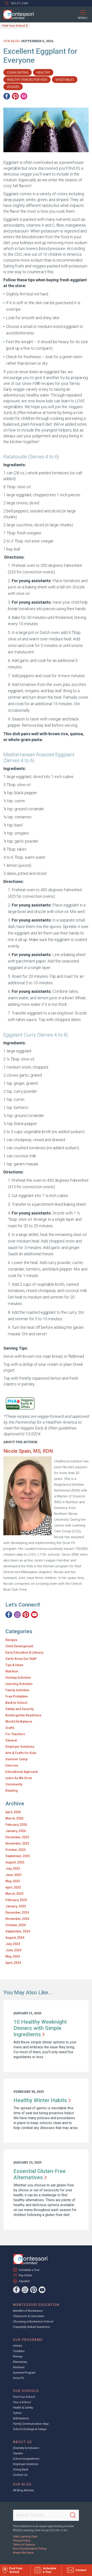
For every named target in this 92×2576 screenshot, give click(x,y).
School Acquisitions (26, 2458)
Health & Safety (23, 2407)
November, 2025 (17, 1843)
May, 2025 (12, 1881)
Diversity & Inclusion (26, 2448)
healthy (43, 72)
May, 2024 (12, 1956)
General (11, 1740)
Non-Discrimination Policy (29, 2548)
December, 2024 (17, 1912)
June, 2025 (13, 1875)
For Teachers (15, 1734)
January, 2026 (15, 1831)
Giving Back (20, 2469)
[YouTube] (34, 1614)
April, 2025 (13, 1887)
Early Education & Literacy (24, 1652)
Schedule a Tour (29, 2270)
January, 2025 (15, 1906)
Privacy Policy (21, 2540)
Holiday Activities (18, 1677)
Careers (18, 2453)
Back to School (16, 1702)
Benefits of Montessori (28, 2310)
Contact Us (20, 2474)
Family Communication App (31, 2423)
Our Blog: (11, 41)
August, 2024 (14, 1937)
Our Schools (26, 2391)
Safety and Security (19, 1709)
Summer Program (24, 2372)
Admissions (21, 2418)
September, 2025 (17, 1856)
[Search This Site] (46, 2515)
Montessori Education (36, 2305)
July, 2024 (12, 1944)
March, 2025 (14, 1893)
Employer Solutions (19, 1746)
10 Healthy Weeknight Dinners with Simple (40, 2028)
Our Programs (28, 2340)
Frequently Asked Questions (31, 2327)
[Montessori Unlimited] (17, 14)
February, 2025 (16, 1900)
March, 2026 (14, 1818)
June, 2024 (13, 1950)
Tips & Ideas (14, 1665)
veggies (13, 87)
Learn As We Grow (18, 1778)
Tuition (17, 2413)
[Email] (23, 96)
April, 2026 (13, 1812)
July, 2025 (12, 1868)
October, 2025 (15, 1850)
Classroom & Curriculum (28, 2316)
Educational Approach (21, 1772)
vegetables (64, 79)
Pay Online (25, 2275)
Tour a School (22, 2402)
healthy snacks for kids (27, 79)
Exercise (11, 1765)
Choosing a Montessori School (33, 2321)
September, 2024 (17, 1931)
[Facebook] (6, 96)
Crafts (9, 1728)
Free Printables (16, 1696)
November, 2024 (17, 1919)
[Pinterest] (15, 96)
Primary (17, 2356)
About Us (22, 2442)
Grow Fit (18, 2378)
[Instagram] (17, 1614)
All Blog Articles (23, 2490)
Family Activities (17, 1690)
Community (13, 1784)
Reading (11, 1790)
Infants (17, 2345)
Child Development (19, 1646)
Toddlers (19, 2351)
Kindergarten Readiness (23, 1715)
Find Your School (13, 25)
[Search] (73, 2515)
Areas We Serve (23, 2552)
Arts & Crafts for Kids (20, 1753)
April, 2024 (13, 1963)
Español (24, 2281)
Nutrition (11, 1671)
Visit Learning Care (25, 2536)
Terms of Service (24, 2544)
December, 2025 (17, 1837)
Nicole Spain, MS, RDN (28, 1451)
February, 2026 (16, 1824)
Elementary (20, 2362)
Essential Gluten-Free (39, 2174)
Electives (19, 2367)
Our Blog (22, 2484)
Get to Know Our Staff (20, 1659)
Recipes (11, 1640)
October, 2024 (15, 1925)
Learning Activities (19, 1684)
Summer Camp (16, 1759)
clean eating (17, 72)
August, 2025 (14, 1862)
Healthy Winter (42, 2100)
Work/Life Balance (18, 1721)
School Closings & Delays (30, 2429)
